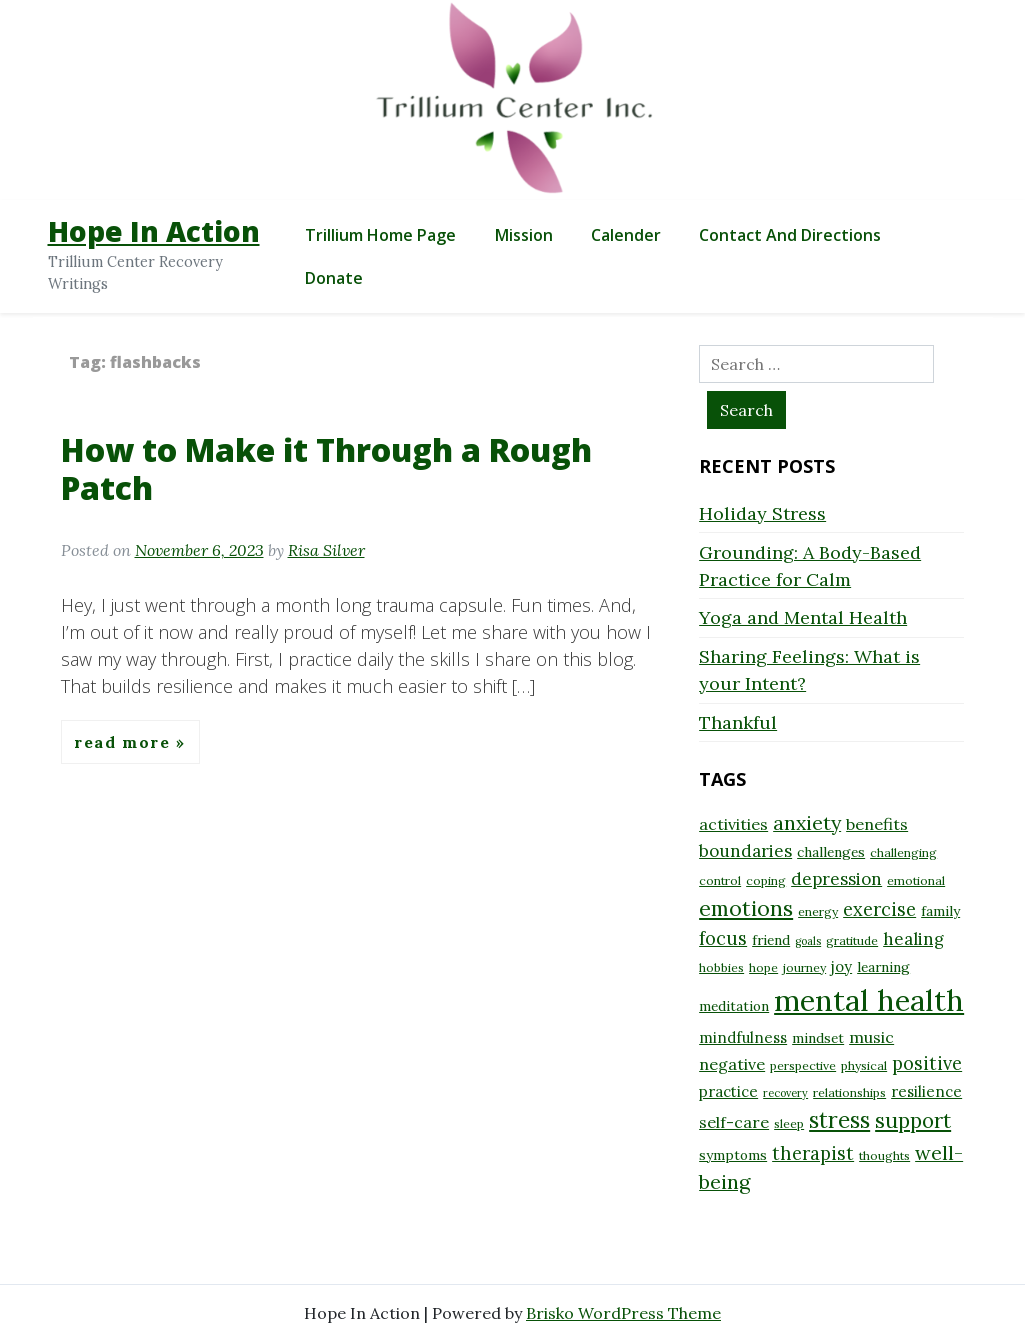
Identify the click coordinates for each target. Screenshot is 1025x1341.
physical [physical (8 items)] (864, 1065)
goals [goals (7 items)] (808, 941)
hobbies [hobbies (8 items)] (721, 967)
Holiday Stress (762, 513)
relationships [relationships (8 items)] (849, 1092)
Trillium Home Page (380, 235)
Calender (626, 235)
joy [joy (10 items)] (841, 966)
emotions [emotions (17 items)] (746, 908)
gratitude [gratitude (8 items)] (852, 940)
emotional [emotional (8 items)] (916, 880)
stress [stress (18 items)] (839, 1120)
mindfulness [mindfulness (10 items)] (743, 1037)
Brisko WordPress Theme (623, 1313)
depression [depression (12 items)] (836, 879)
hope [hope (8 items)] (763, 967)
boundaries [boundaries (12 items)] (745, 851)
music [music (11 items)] (871, 1037)
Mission (524, 235)
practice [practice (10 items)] (728, 1091)
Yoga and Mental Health (803, 617)
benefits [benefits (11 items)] (877, 824)
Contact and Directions (790, 235)
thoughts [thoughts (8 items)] (884, 1155)
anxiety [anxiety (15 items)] (807, 822)
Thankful (738, 722)
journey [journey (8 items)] (804, 967)
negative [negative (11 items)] (732, 1064)
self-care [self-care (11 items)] (734, 1122)
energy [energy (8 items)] (818, 911)
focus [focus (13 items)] (723, 938)
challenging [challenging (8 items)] (903, 852)
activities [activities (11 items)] (733, 824)
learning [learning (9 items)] (883, 967)
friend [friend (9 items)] (771, 940)
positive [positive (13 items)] (927, 1063)
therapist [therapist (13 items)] (813, 1153)
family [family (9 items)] (940, 911)
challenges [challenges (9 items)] (831, 852)
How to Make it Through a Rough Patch (326, 468)
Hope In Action (154, 231)
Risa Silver (326, 550)
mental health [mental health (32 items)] (869, 1000)
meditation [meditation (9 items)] (734, 1006)
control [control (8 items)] (720, 880)
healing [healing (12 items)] (913, 939)
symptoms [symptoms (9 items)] (733, 1155)
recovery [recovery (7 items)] (785, 1093)
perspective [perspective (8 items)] (803, 1065)
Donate (334, 278)
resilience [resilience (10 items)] (926, 1091)
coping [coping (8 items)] (766, 880)
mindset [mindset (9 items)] (818, 1038)
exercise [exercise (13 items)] (879, 909)
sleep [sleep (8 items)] (789, 1123)
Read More (125, 742)
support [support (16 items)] (913, 1120)
